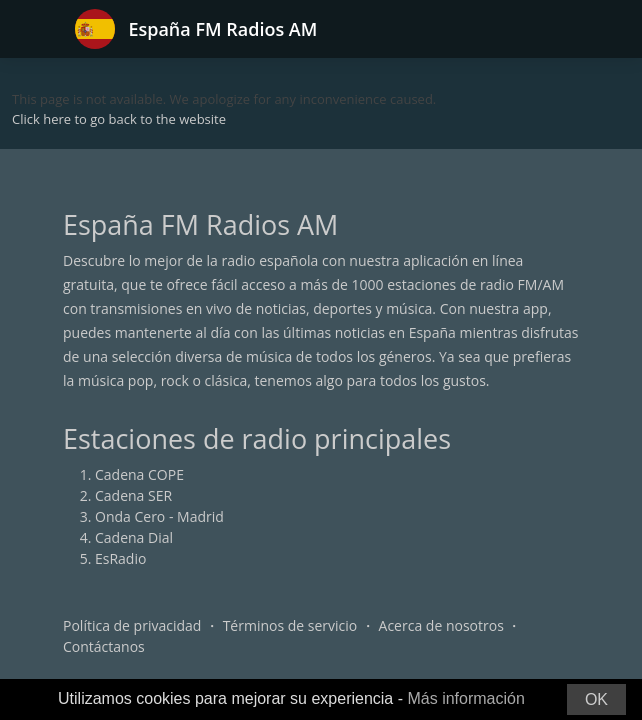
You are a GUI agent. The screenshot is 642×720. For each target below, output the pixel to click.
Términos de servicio (290, 625)
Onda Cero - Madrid (159, 516)
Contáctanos (104, 646)
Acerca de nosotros (441, 625)
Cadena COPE (139, 474)
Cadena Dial (134, 537)
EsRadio (120, 558)
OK (596, 699)
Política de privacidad (132, 625)
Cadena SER (133, 495)
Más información (465, 698)
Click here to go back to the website (119, 119)
